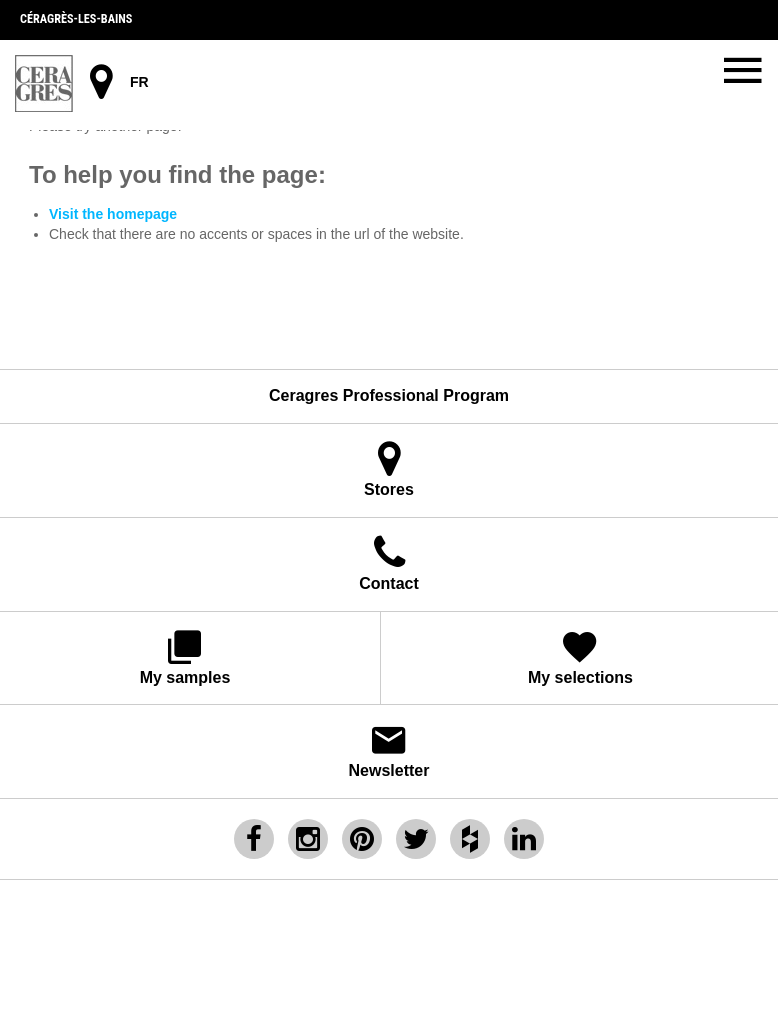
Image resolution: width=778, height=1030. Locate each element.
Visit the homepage (113, 214)
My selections (580, 656)
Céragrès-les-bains (76, 19)
